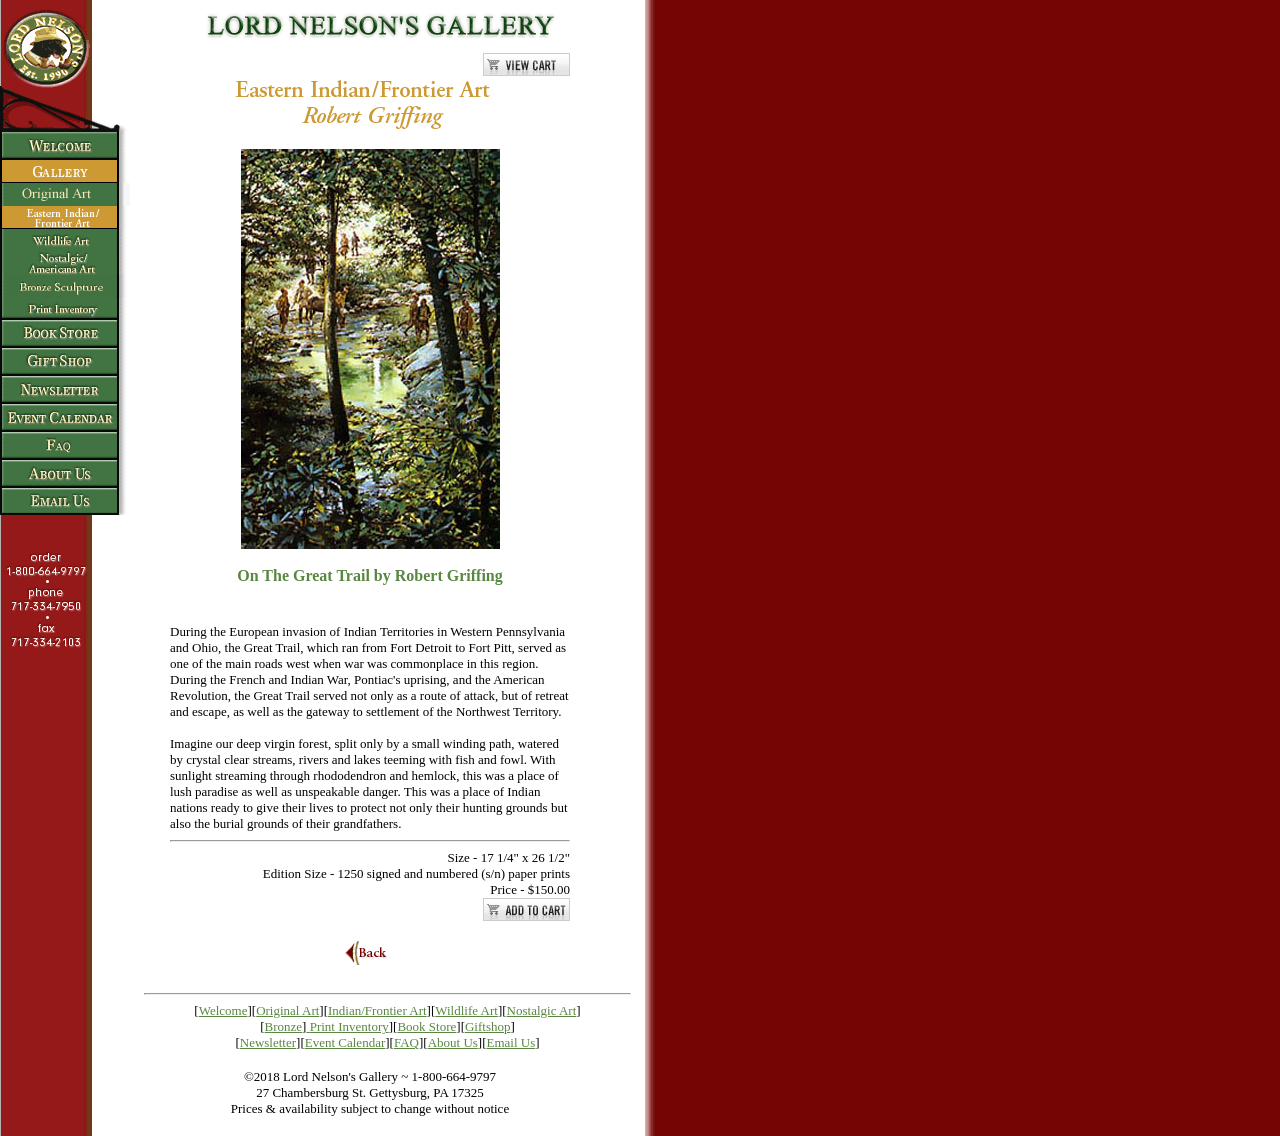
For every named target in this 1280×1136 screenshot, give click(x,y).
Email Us (511, 1042)
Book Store (426, 1026)
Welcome (223, 1010)
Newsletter (268, 1042)
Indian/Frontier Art (377, 1010)
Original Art (287, 1010)
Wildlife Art (466, 1010)
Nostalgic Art (542, 1010)
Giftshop (488, 1026)
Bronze (284, 1026)
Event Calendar (345, 1042)
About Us (453, 1042)
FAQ (406, 1042)
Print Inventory (349, 1026)
